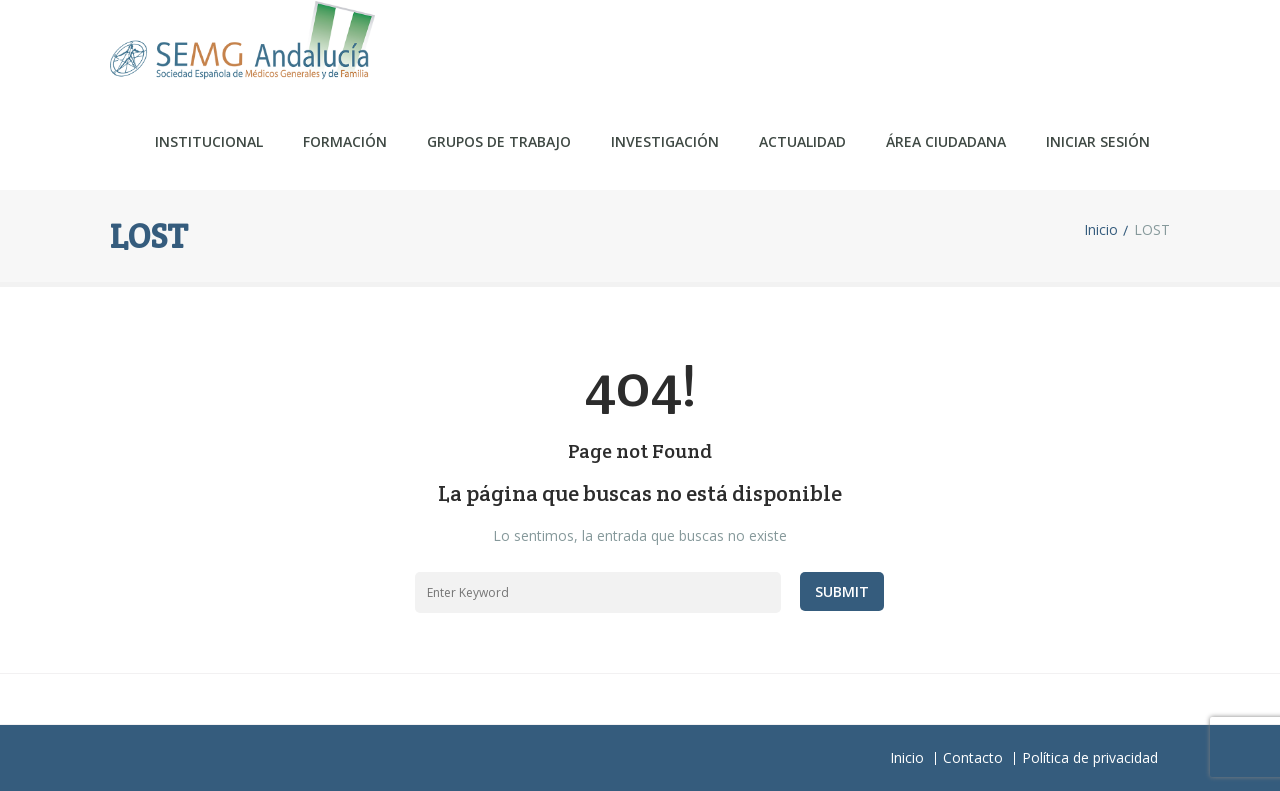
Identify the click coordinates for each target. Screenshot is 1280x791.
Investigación (665, 141)
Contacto (973, 757)
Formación (345, 141)
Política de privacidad (1090, 757)
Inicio (1101, 230)
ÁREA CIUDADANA (946, 141)
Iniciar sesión (1098, 141)
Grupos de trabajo (499, 141)
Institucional (209, 141)
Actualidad (802, 141)
